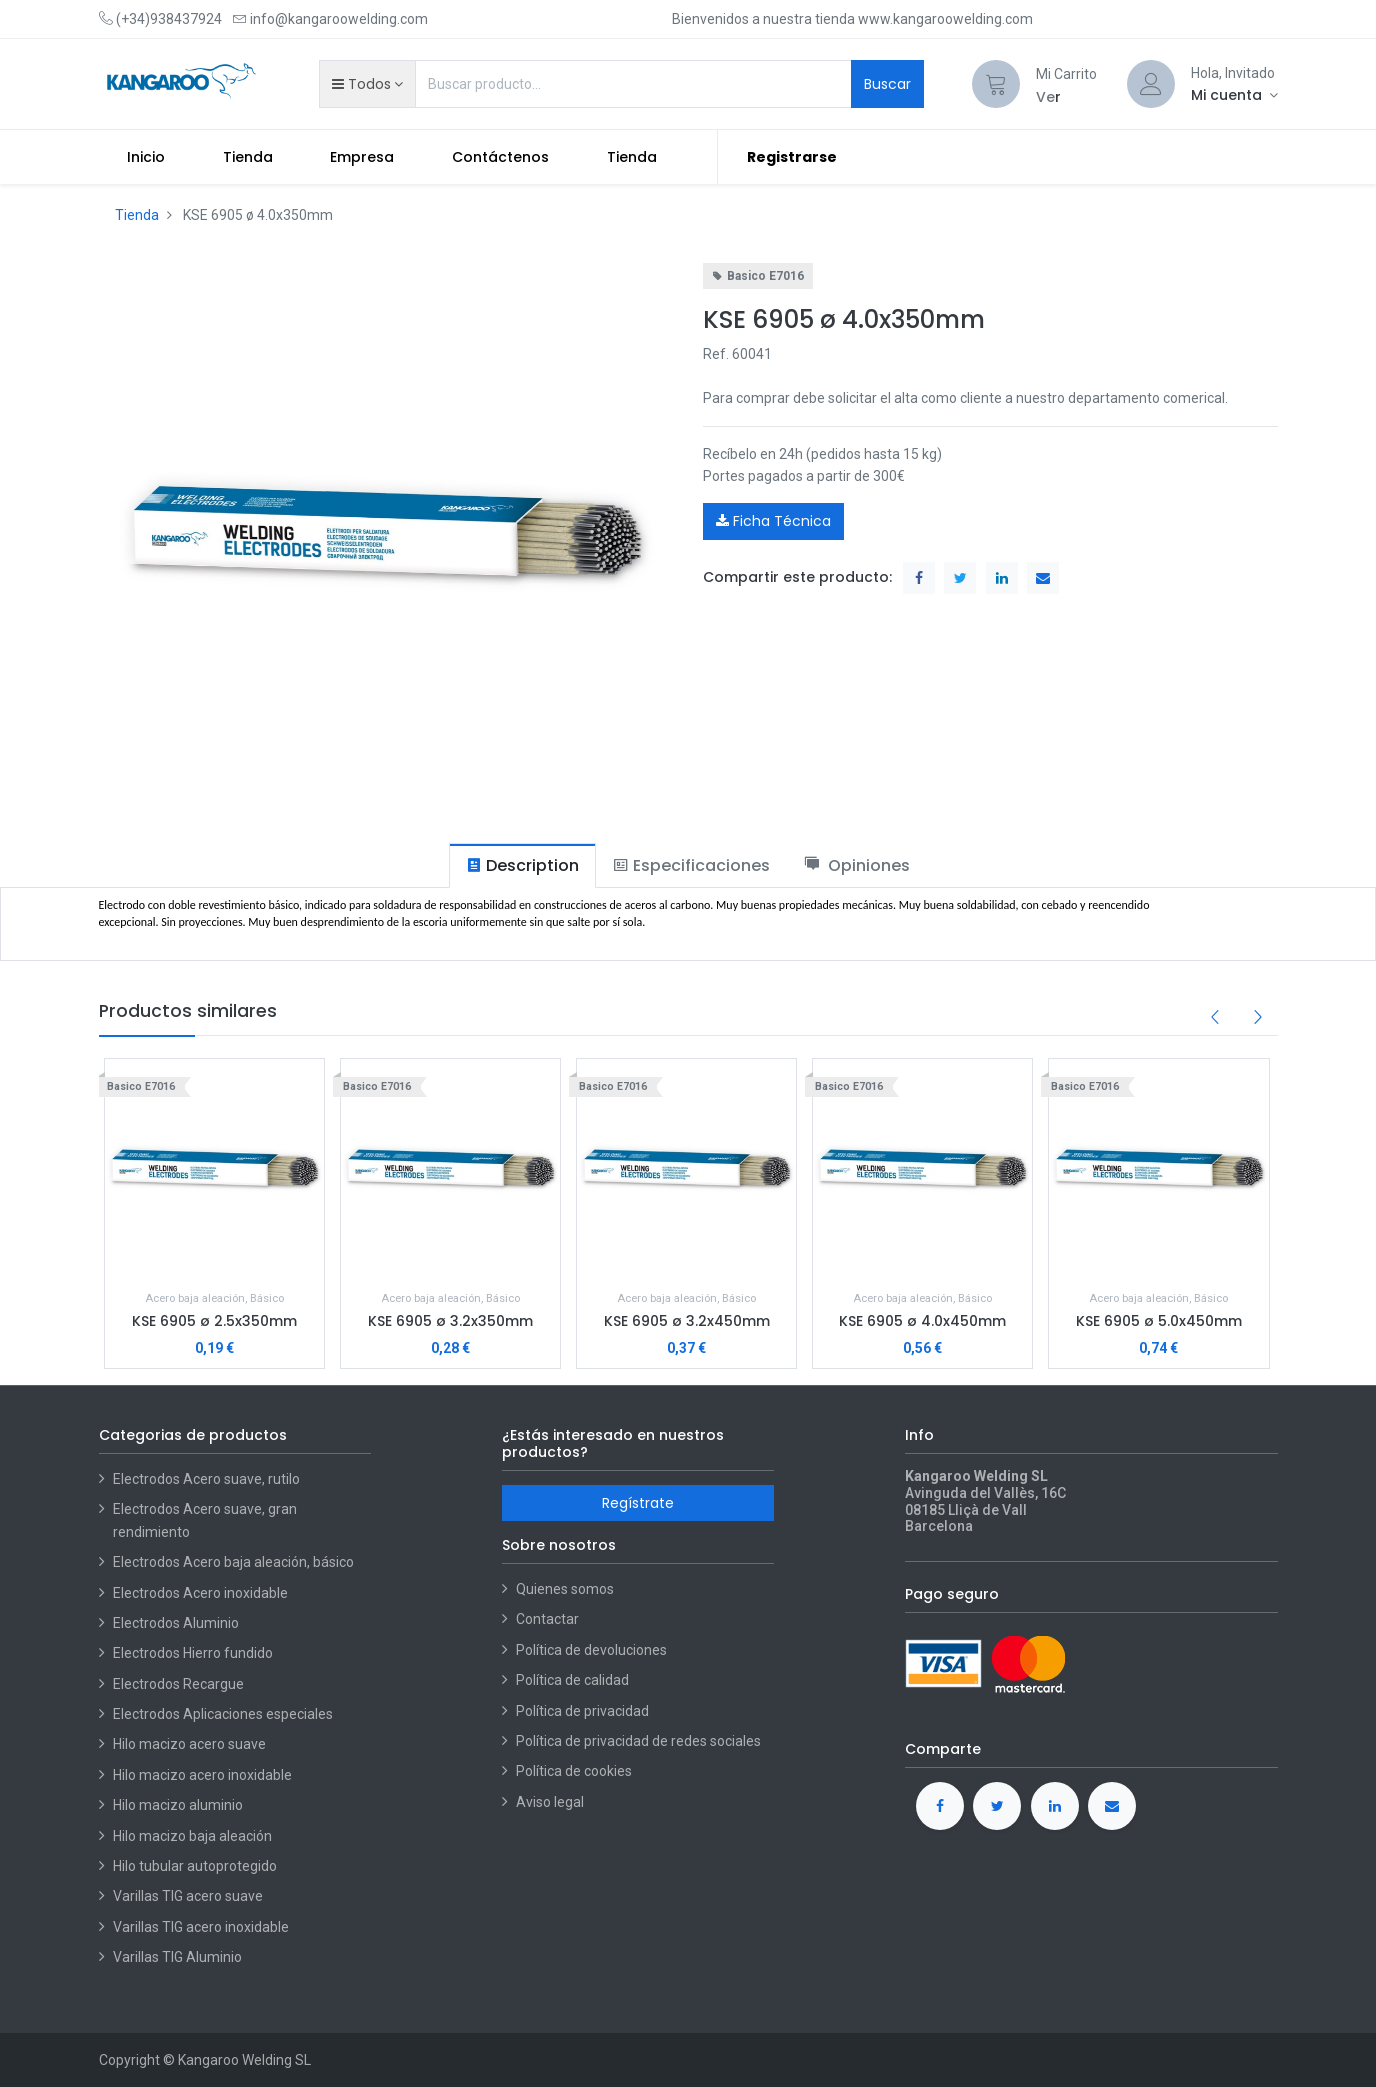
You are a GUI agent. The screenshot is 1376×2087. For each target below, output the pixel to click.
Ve (1045, 97)
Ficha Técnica (773, 521)
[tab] (522, 865)
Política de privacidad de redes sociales (638, 1741)
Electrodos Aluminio (177, 1623)
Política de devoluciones (591, 1650)
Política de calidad (572, 1680)
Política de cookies (574, 1771)
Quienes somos (565, 1589)
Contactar (547, 1619)
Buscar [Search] (887, 84)
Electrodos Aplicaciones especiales (223, 1714)
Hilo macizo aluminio (178, 1805)
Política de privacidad (582, 1711)
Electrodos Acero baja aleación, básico (233, 1562)
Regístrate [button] (638, 1503)
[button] (367, 84)
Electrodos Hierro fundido (193, 1653)
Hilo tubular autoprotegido (195, 1866)
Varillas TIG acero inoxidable (201, 1927)
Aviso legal (550, 1802)
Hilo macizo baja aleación (192, 1836)
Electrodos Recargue (178, 1684)
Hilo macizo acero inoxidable (202, 1775)
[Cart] (996, 84)
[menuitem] (147, 157)
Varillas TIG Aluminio (177, 1957)
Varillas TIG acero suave (188, 1896)
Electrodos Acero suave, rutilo (206, 1479)
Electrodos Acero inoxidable (202, 1593)
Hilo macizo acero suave (189, 1744)
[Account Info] (1234, 95)
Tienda (137, 215)
